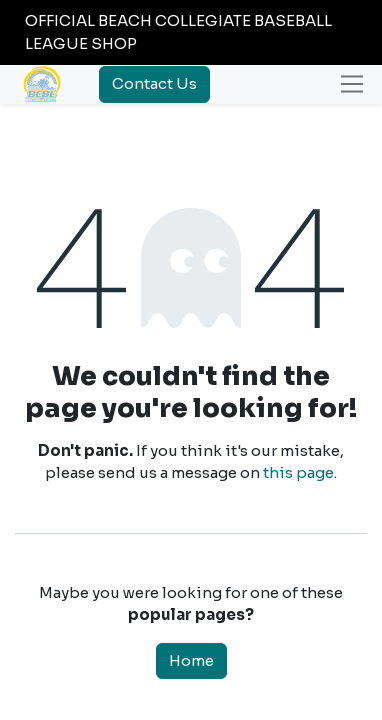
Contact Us (154, 83)
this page (298, 472)
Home (191, 660)
